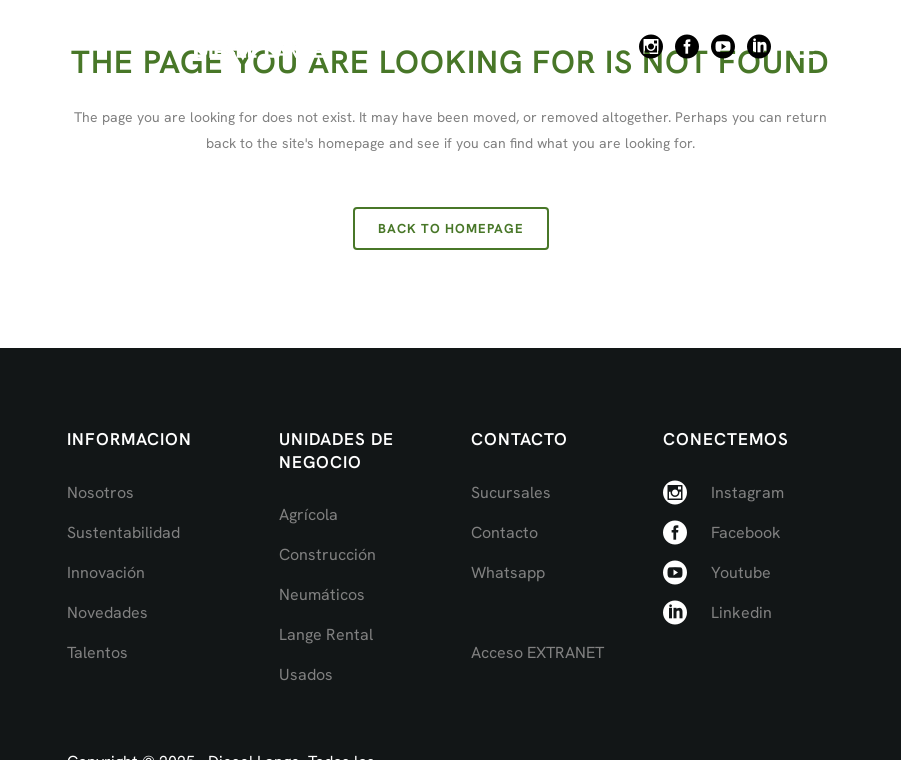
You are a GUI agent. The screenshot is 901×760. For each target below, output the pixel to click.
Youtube (741, 572)
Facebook (746, 532)
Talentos (97, 652)
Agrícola (308, 514)
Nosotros (100, 492)
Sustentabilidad (123, 532)
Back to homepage (451, 228)
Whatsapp (508, 572)
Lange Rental (326, 634)
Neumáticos (322, 594)
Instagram (747, 492)
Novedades (107, 612)
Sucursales (511, 492)
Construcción (327, 554)
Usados (306, 674)
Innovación (106, 572)
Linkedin (741, 612)
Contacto (504, 532)
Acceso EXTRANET (537, 652)
